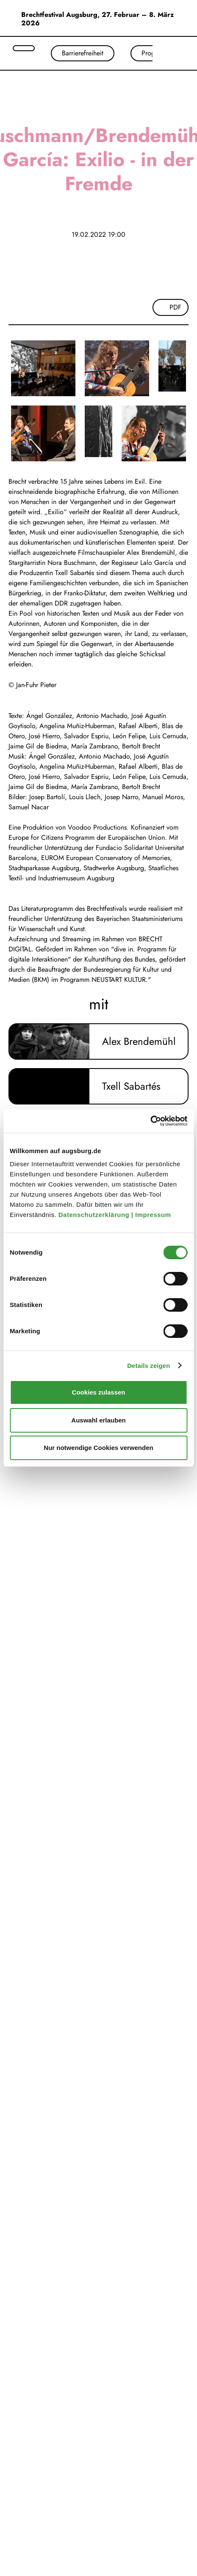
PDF (175, 307)
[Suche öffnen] (24, 48)
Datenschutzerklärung (94, 1214)
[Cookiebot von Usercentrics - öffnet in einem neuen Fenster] (150, 1120)
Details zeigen (148, 1365)
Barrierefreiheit (82, 53)
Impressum (154, 1214)
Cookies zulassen (98, 1392)
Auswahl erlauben (98, 1420)
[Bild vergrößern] (43, 368)
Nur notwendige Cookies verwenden (98, 1447)
